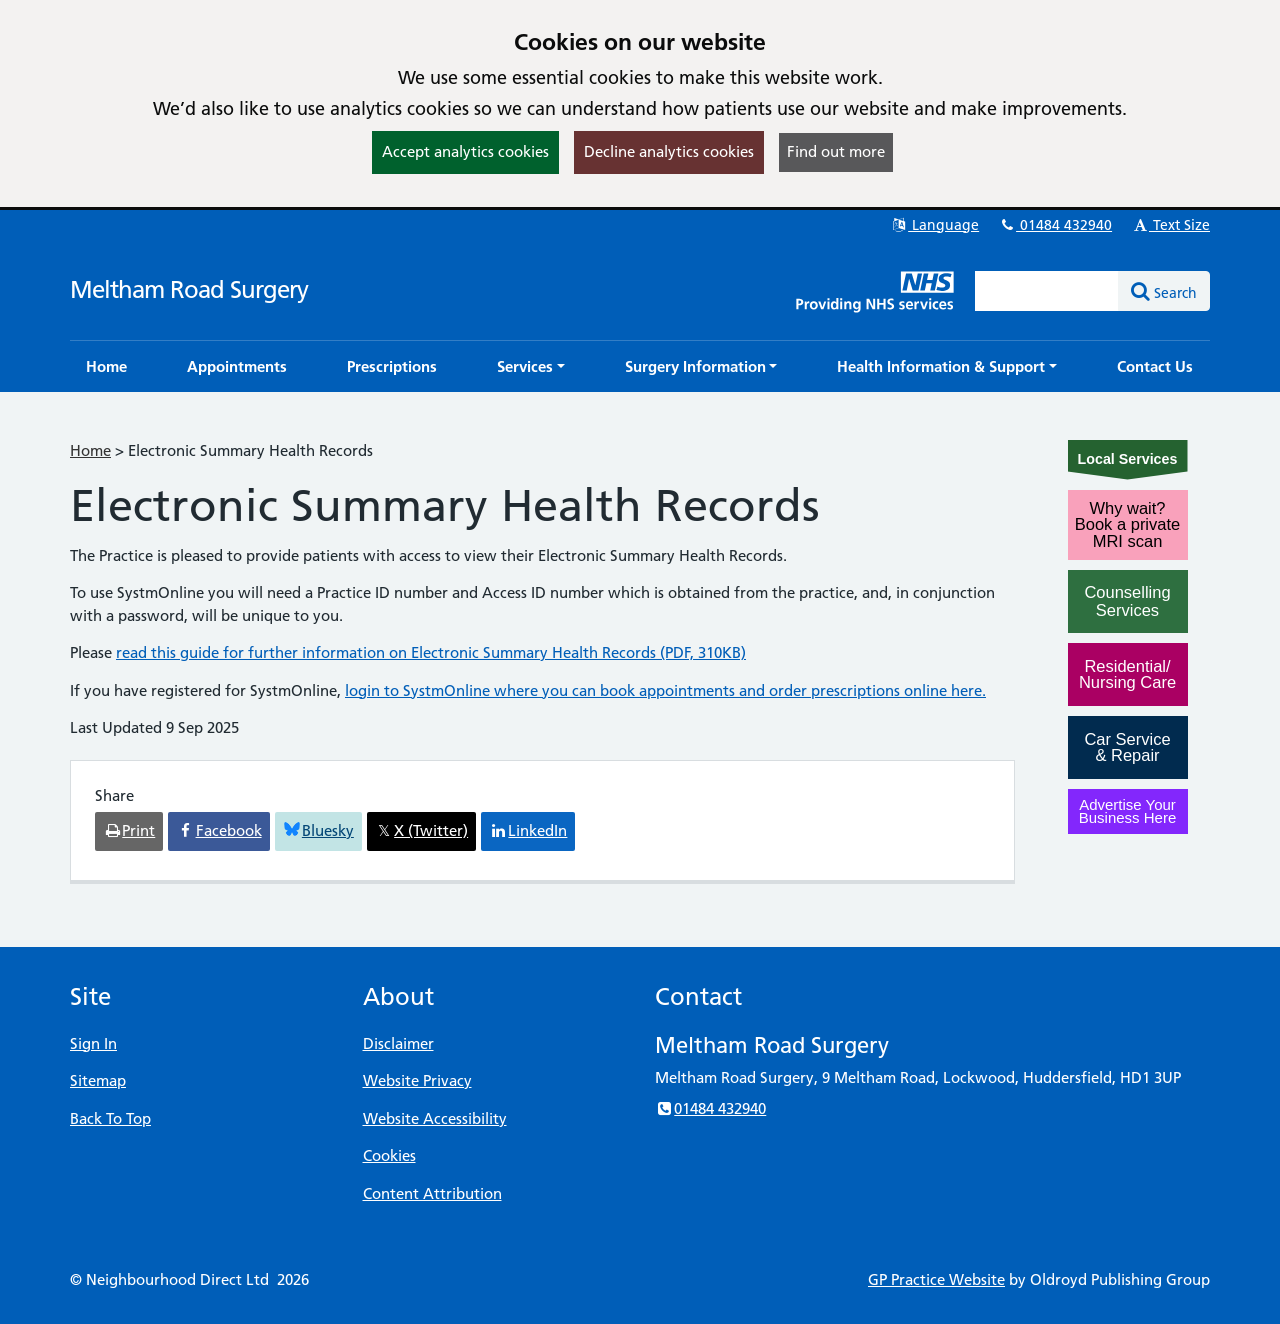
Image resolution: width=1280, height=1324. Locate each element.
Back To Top (110, 1118)
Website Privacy (417, 1080)
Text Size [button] (1170, 225)
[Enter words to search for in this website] (1047, 291)
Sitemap (98, 1080)
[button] (531, 366)
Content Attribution (432, 1193)
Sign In (93, 1043)
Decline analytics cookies (669, 151)
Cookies (389, 1155)
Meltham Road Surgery (189, 289)
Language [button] (934, 225)
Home (90, 450)
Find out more (836, 151)
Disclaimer (398, 1043)
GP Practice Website (936, 1279)
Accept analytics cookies (465, 151)
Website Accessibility (435, 1118)
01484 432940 (1055, 225)
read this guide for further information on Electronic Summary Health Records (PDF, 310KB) (431, 652)
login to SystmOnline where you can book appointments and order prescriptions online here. (665, 690)
